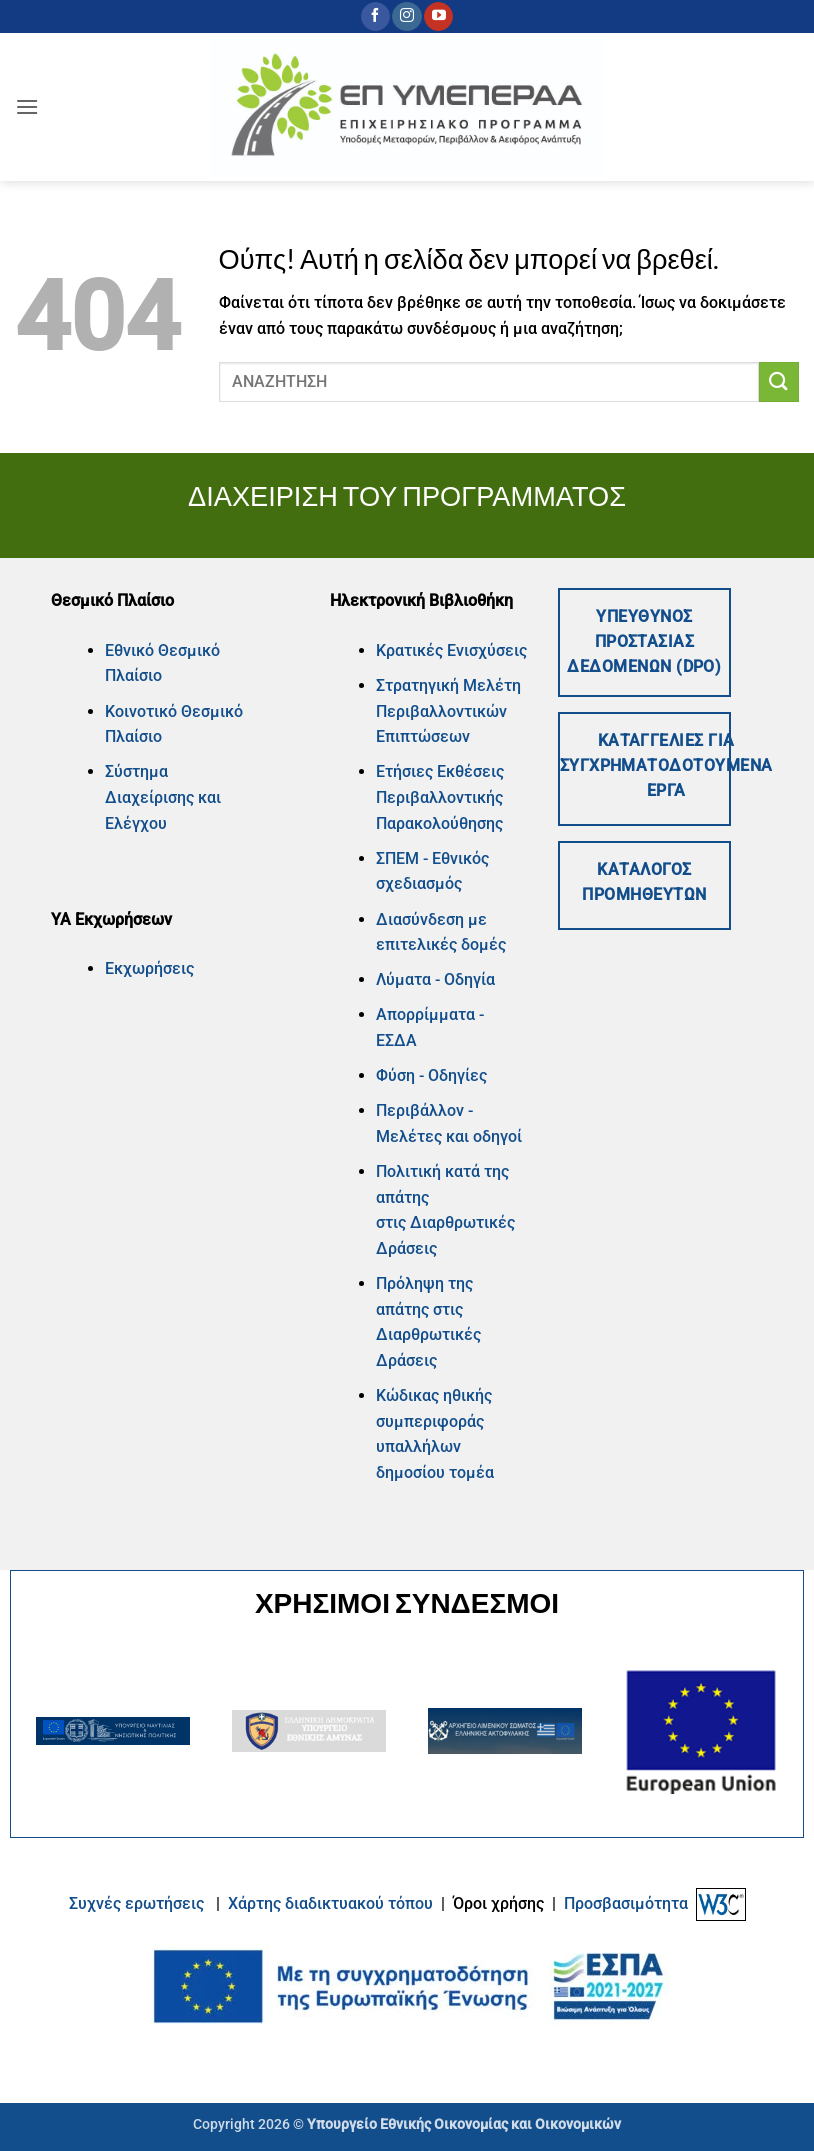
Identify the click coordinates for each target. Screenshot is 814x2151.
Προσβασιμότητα (626, 1902)
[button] (27, 106)
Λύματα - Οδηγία (435, 979)
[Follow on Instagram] (406, 17)
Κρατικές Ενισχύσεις (451, 650)
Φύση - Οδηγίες (431, 1075)
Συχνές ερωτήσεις (136, 1902)
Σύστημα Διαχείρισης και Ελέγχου (163, 797)
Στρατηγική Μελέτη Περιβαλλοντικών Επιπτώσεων (448, 711)
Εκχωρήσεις (149, 968)
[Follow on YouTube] (438, 17)
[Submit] (779, 381)
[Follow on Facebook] (375, 17)
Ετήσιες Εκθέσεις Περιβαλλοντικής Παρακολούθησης (440, 797)
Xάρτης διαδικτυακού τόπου (332, 1902)
